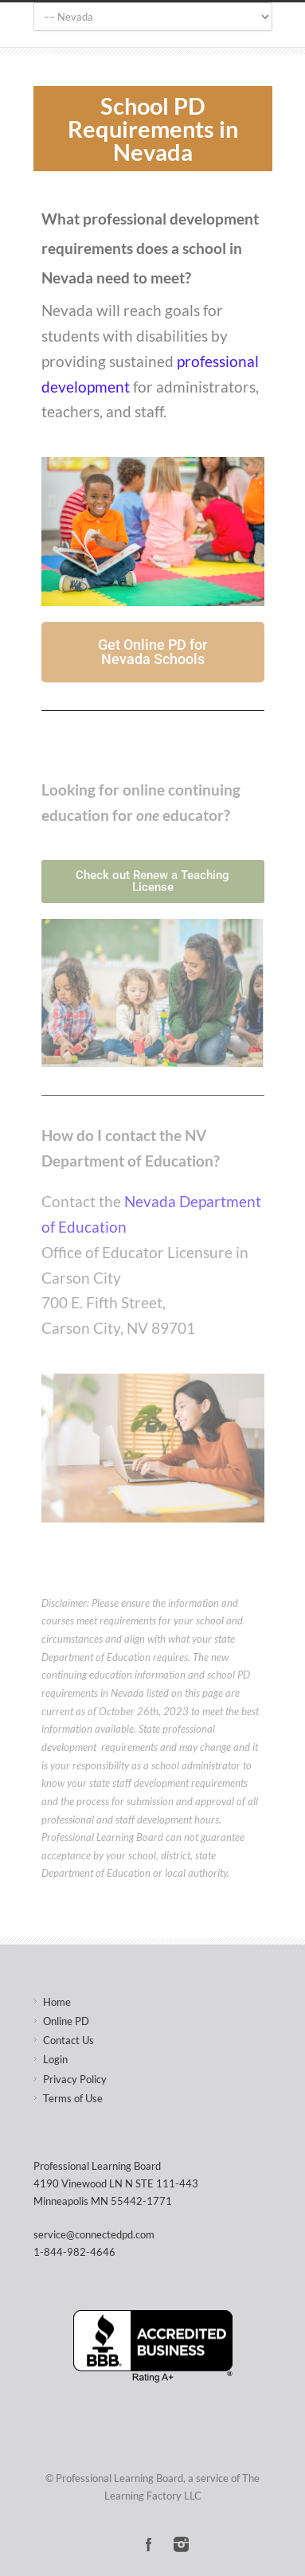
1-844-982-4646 (74, 2252)
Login (55, 2059)
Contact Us (68, 2040)
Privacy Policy (75, 2079)
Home (57, 2002)
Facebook (149, 2544)
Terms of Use (73, 2098)
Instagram (181, 2544)
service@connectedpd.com (93, 2234)
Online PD (66, 2021)
